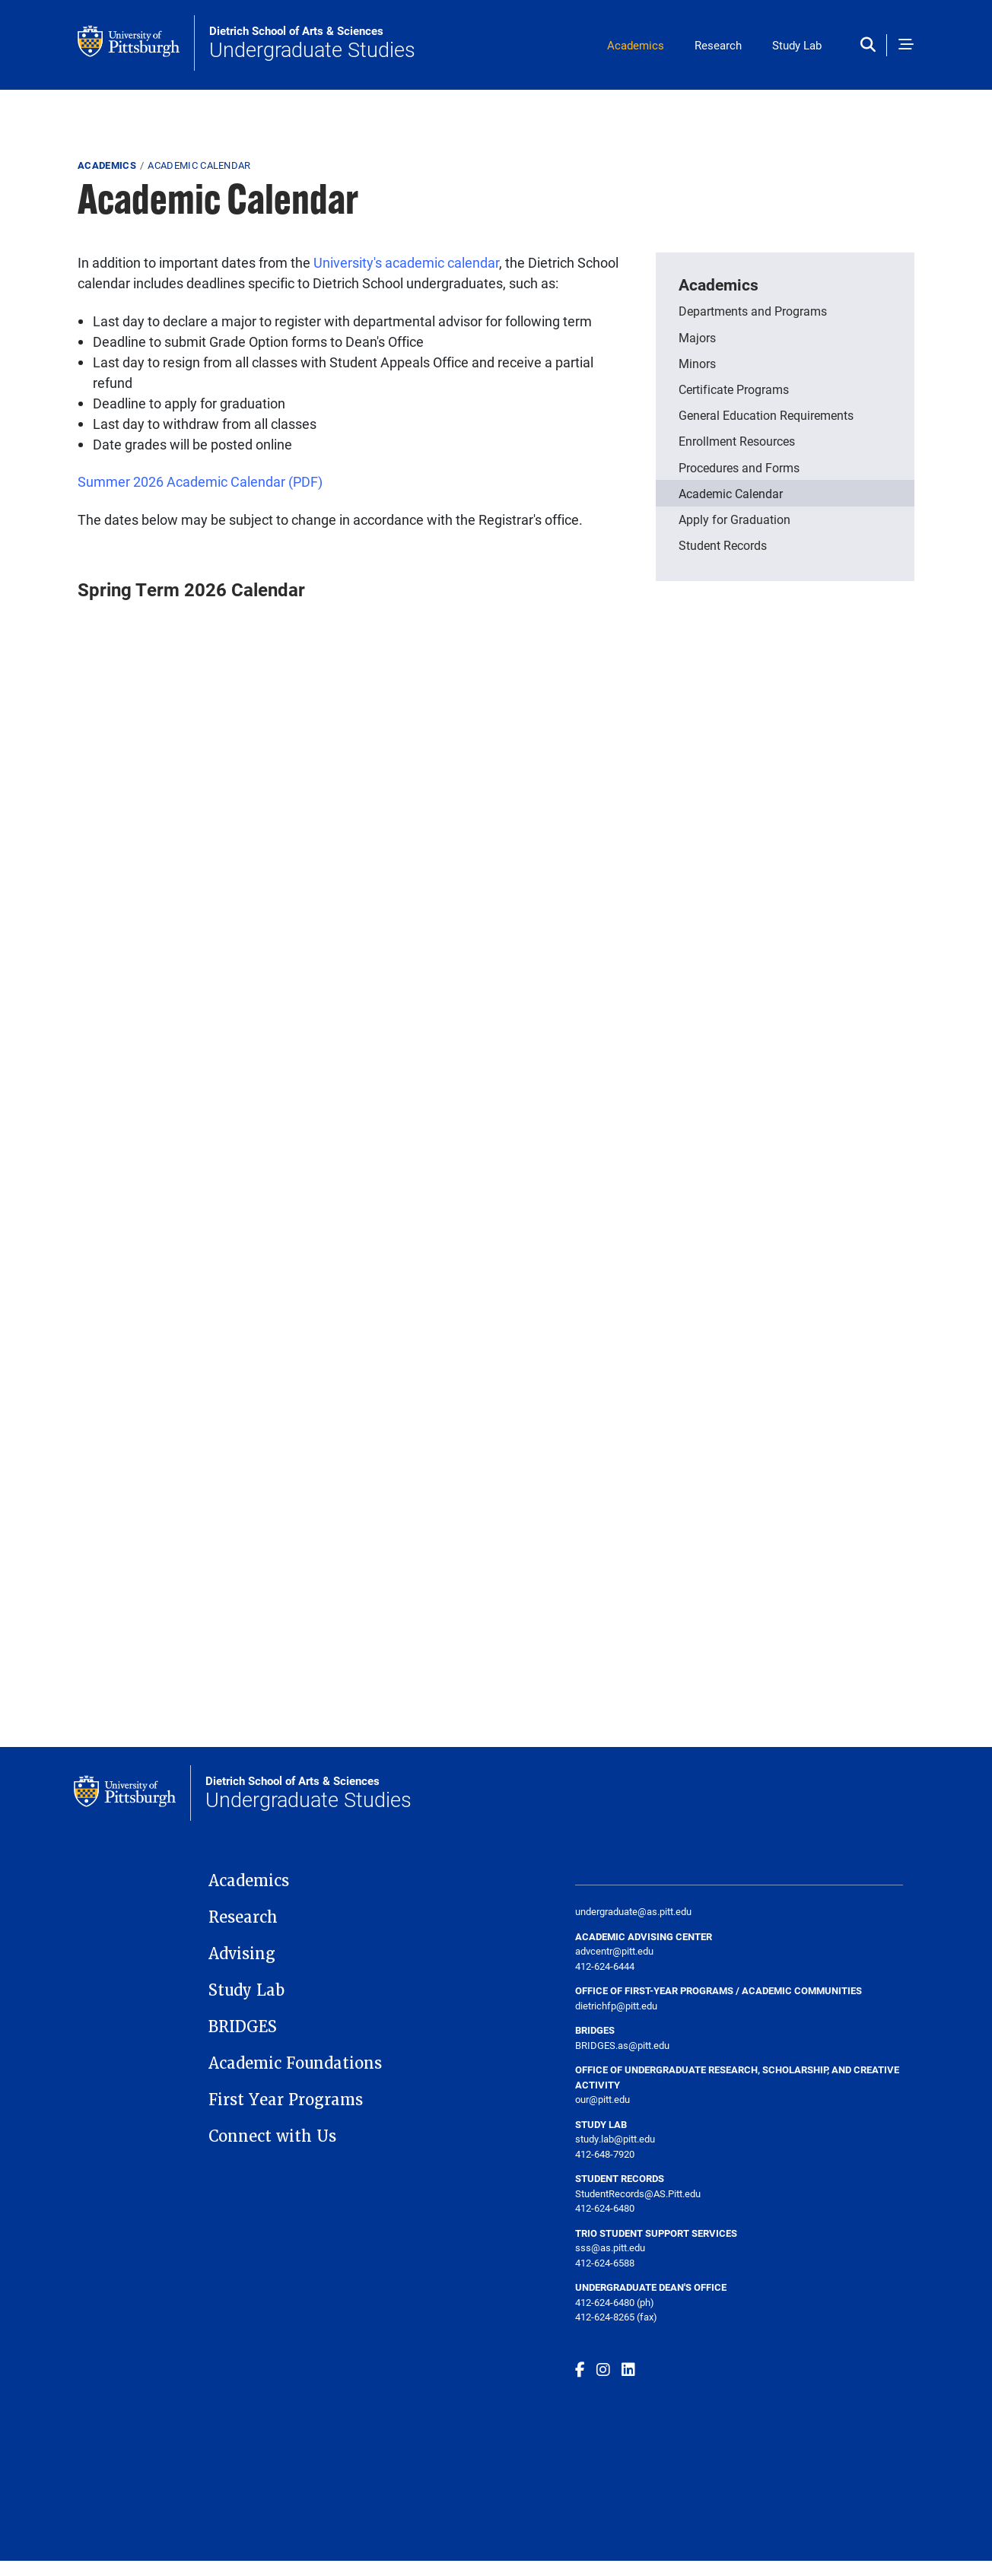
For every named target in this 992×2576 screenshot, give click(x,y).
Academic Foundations (295, 2063)
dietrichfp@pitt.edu (616, 2005)
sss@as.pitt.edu (610, 2247)
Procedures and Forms (739, 467)
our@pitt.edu (602, 2099)
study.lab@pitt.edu (615, 2139)
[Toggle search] (871, 45)
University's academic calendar (406, 262)
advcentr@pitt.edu (614, 1951)
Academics (635, 44)
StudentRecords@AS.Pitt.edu (638, 2193)
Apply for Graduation (734, 519)
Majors (697, 337)
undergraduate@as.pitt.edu (633, 1911)
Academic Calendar (731, 493)
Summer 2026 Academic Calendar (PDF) (200, 481)
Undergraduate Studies (312, 43)
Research (718, 44)
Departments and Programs (753, 311)
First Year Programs (285, 2100)
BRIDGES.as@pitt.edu (622, 2045)
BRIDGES (242, 2027)
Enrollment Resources (737, 441)
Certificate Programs (734, 389)
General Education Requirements (766, 415)
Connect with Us (272, 2136)
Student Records (723, 545)
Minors (697, 363)
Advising (241, 1954)
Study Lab (797, 44)
